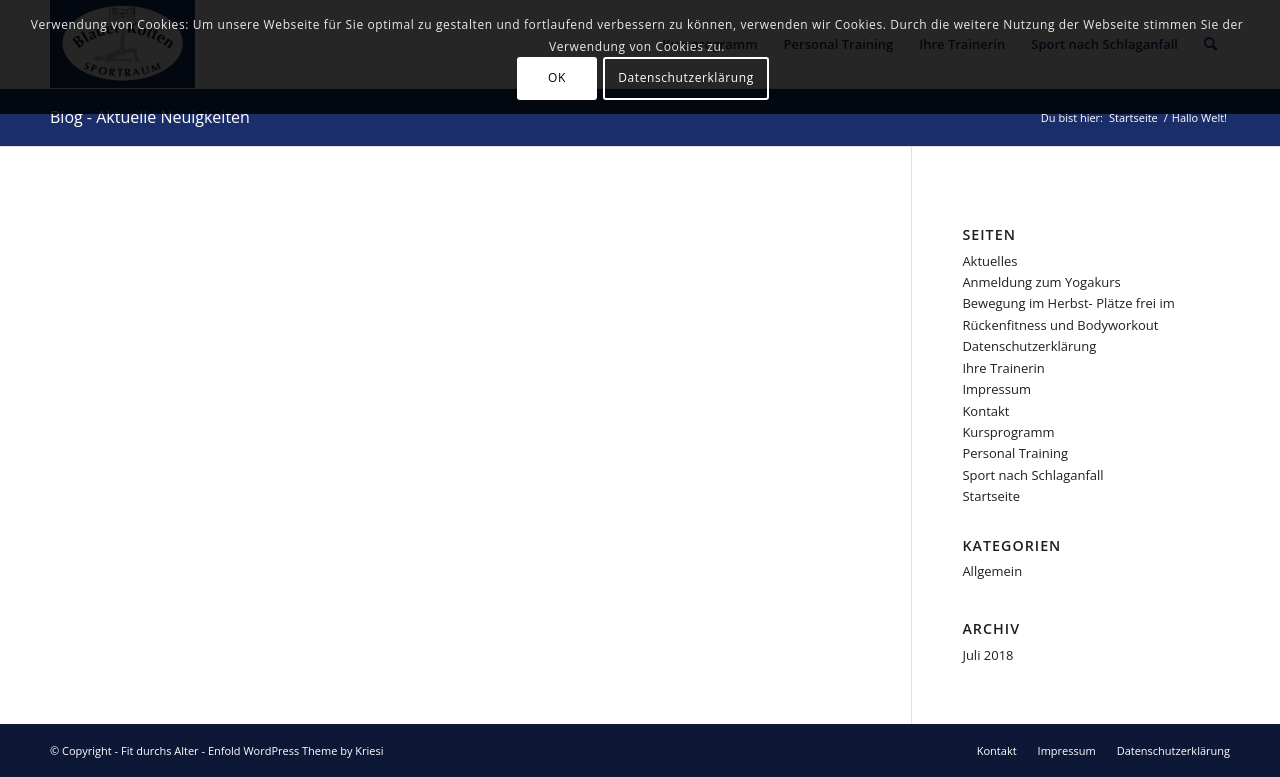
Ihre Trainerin (1003, 368)
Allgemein (992, 571)
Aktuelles (989, 261)
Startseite (991, 496)
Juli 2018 (987, 655)
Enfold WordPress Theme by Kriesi (296, 750)
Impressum (996, 389)
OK (557, 77)
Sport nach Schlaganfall (1032, 475)
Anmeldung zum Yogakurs (1041, 282)
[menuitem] (997, 751)
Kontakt (985, 411)
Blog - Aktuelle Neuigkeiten (150, 117)
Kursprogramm (1008, 432)
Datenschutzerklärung (1029, 346)
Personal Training (1015, 453)
